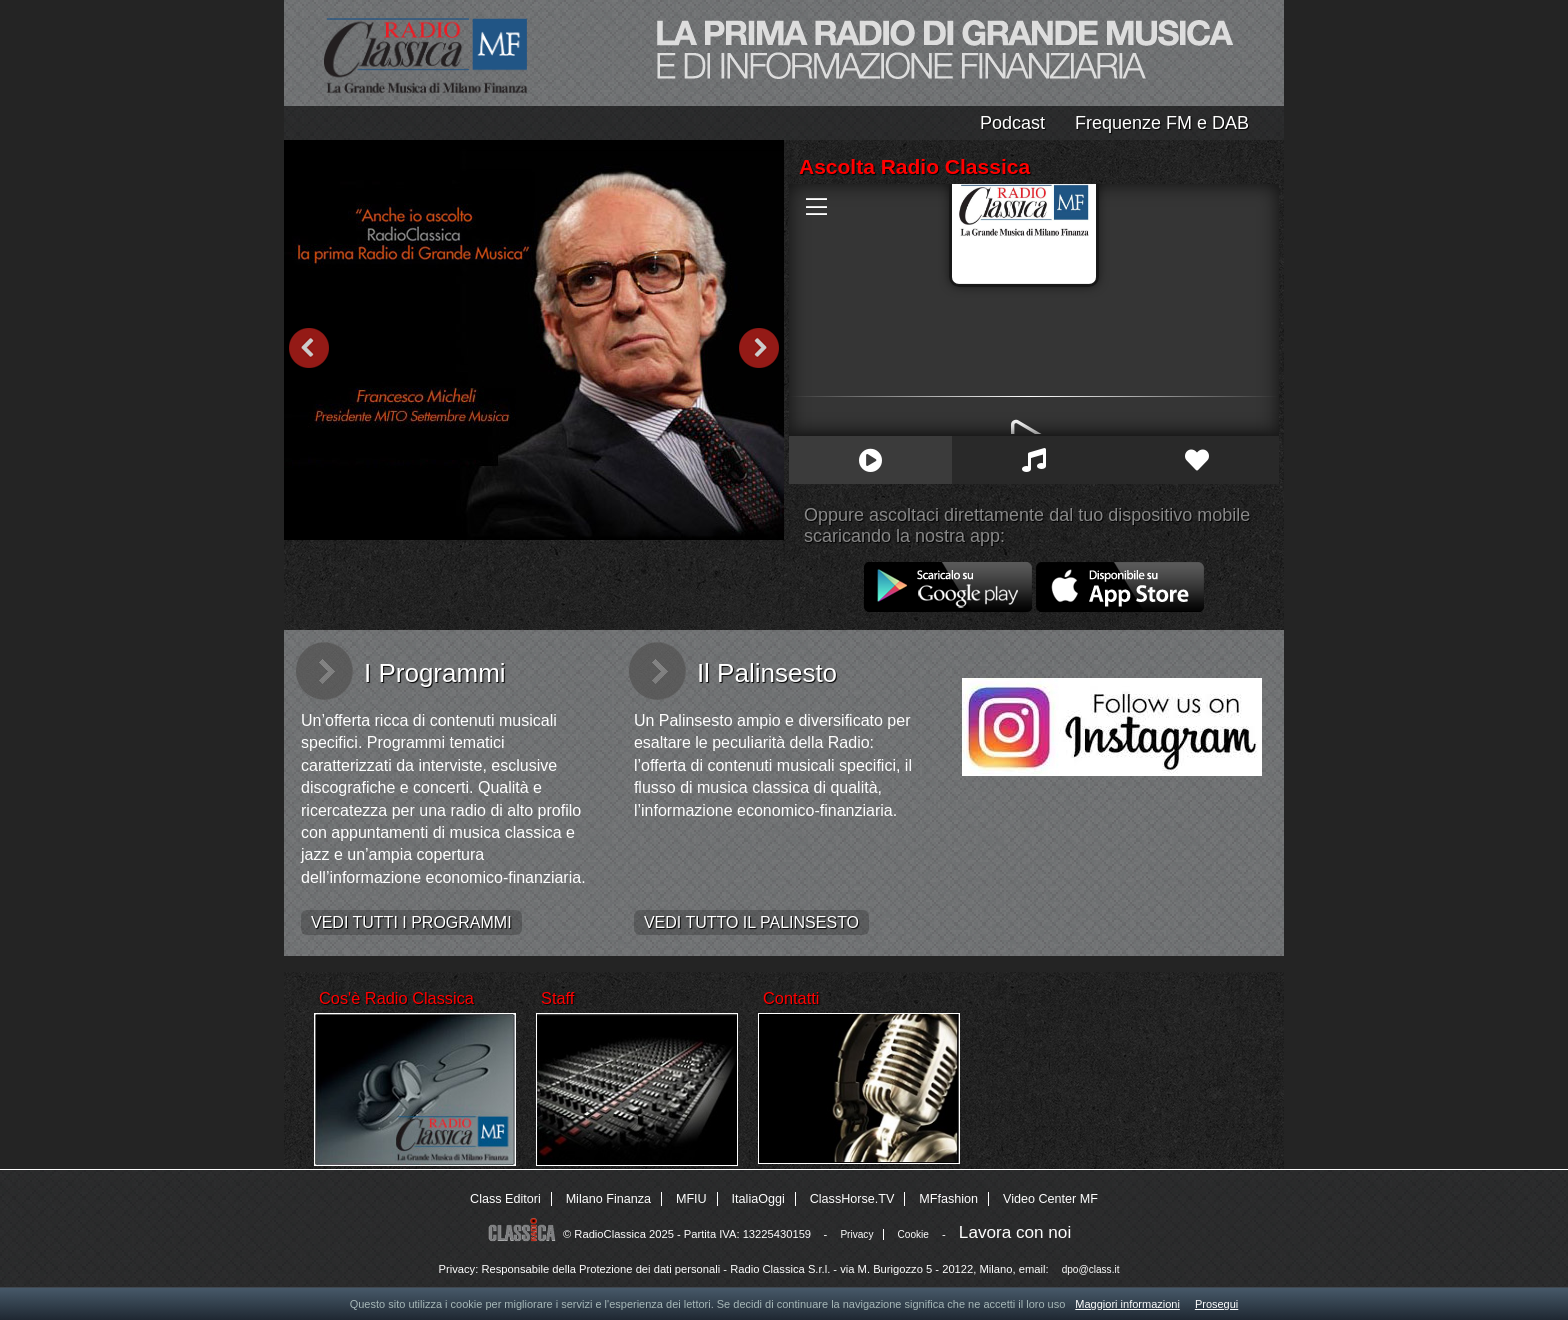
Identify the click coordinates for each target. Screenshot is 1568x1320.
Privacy (856, 1234)
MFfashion (948, 1199)
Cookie (913, 1234)
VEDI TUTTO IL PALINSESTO (751, 922)
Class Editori (505, 1199)
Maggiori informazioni (1127, 1304)
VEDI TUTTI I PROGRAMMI (411, 922)
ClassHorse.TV (852, 1199)
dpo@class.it (1091, 1269)
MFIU (691, 1199)
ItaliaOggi (758, 1199)
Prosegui (1216, 1304)
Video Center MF (1050, 1199)
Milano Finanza (608, 1199)
